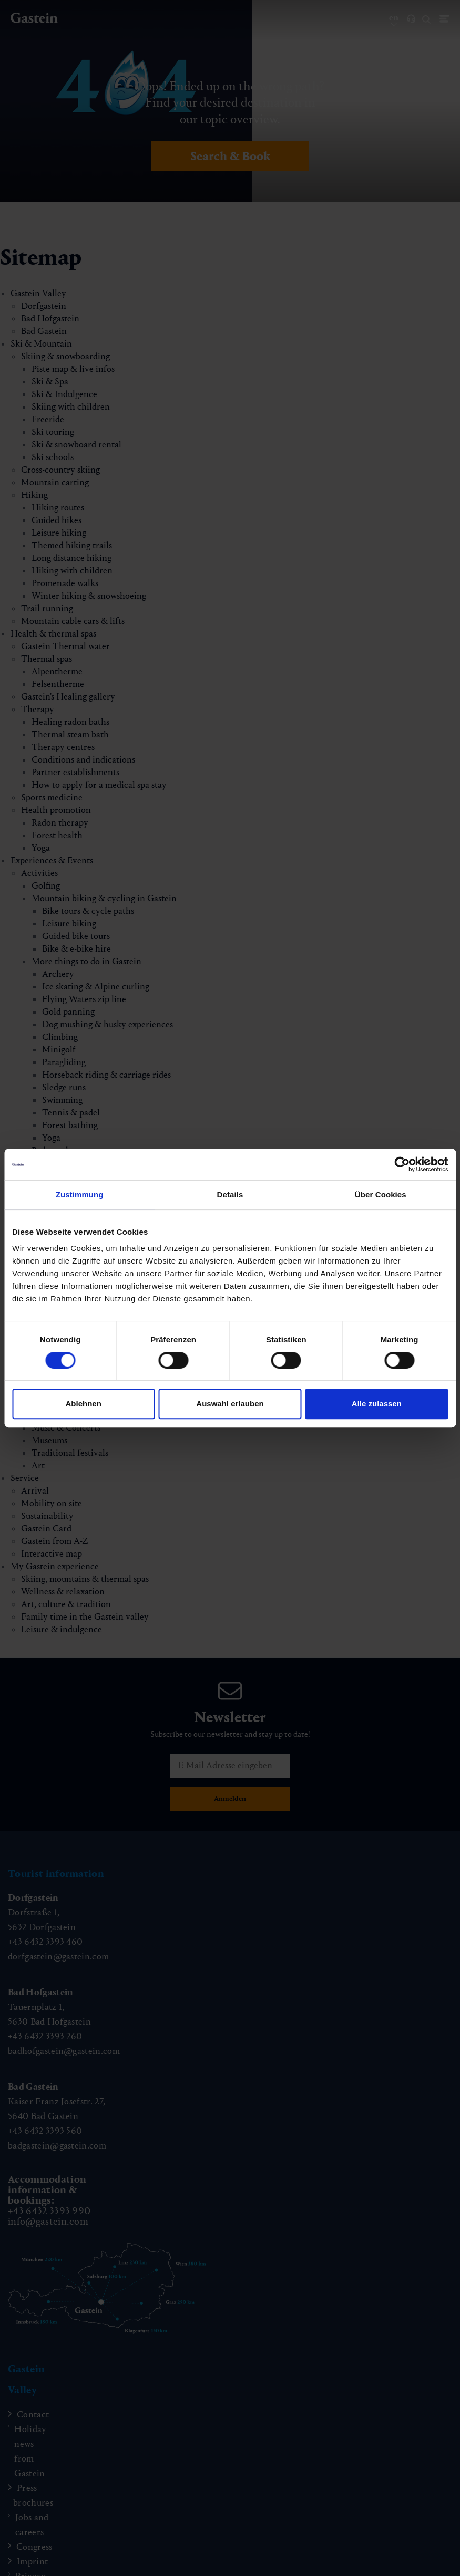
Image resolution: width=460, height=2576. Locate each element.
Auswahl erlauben (229, 1403)
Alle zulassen (377, 1403)
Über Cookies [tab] (380, 1194)
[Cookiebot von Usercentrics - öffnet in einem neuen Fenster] (402, 1164)
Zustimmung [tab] (80, 1194)
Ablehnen (83, 1403)
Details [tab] (230, 1194)
